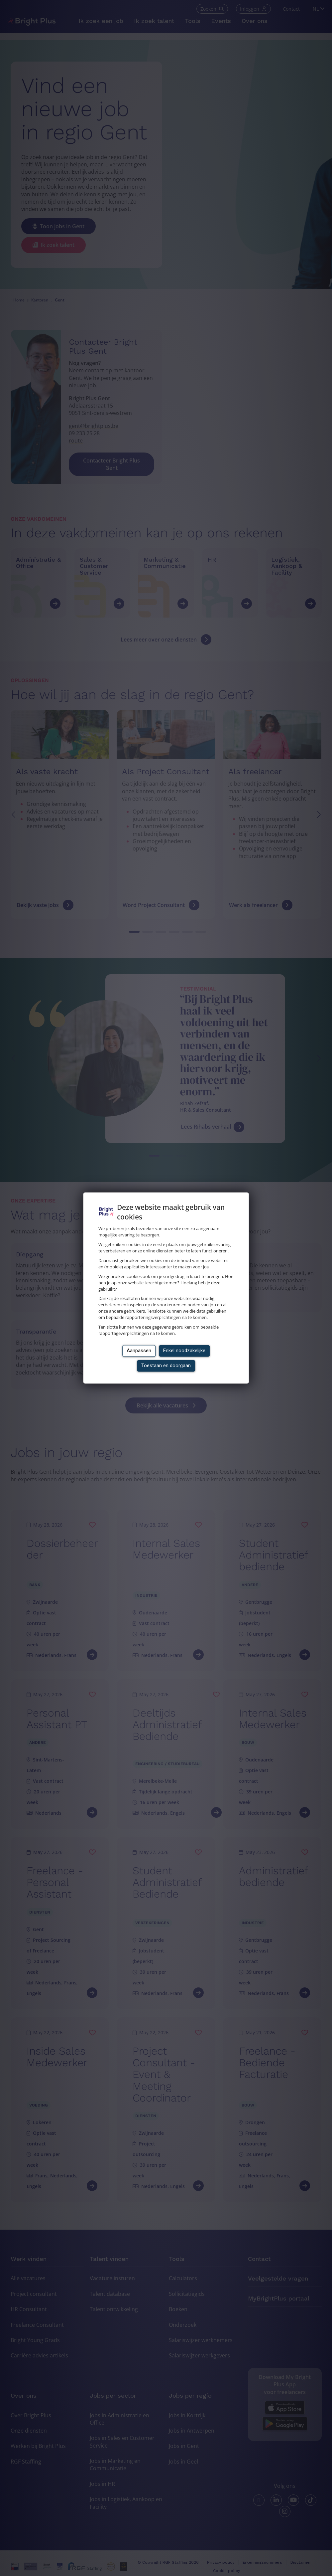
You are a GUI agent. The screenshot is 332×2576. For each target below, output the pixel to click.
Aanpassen (139, 1351)
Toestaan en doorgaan (166, 1366)
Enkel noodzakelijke (184, 1351)
